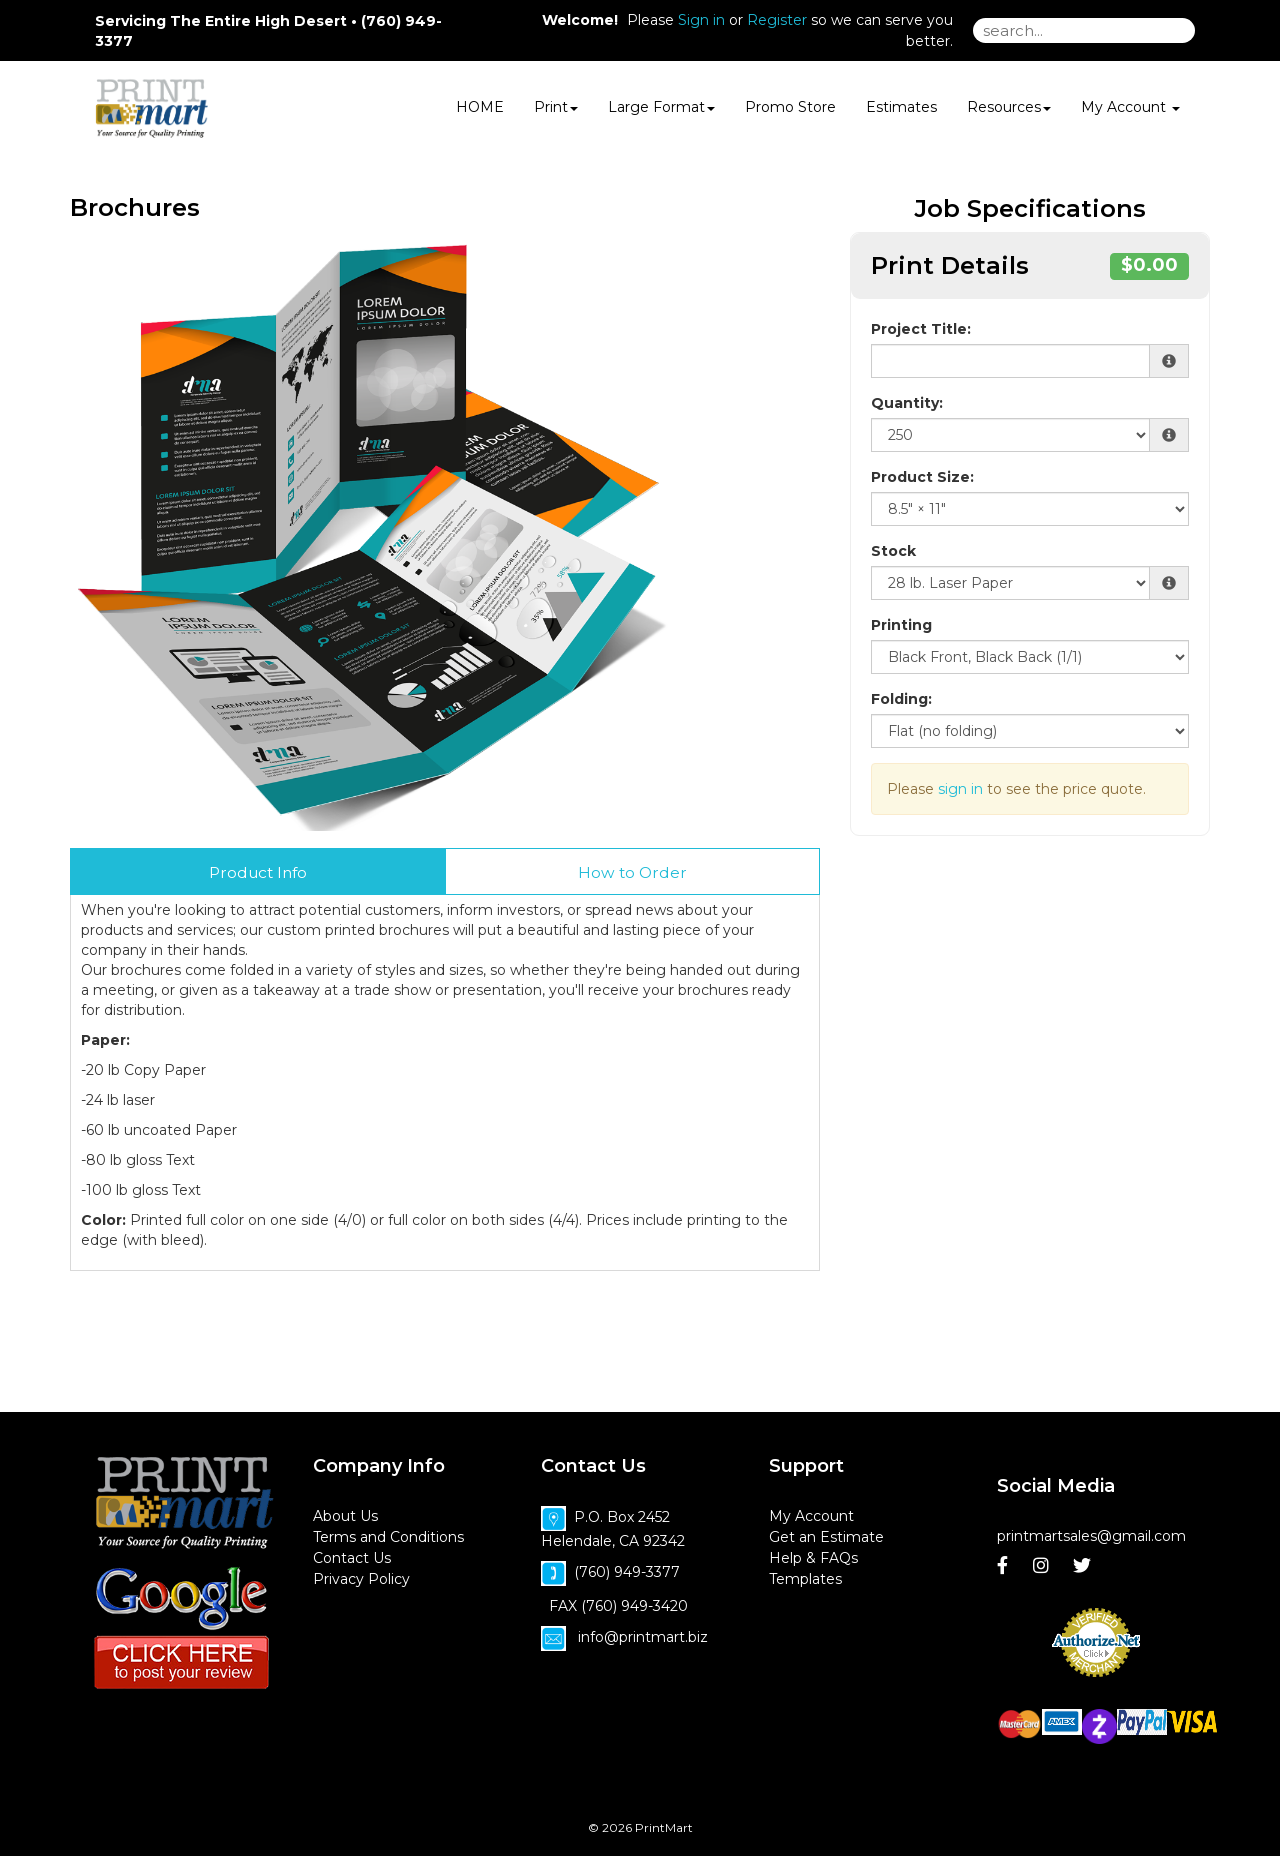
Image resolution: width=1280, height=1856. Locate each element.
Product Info (258, 872)
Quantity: (907, 403)
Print (556, 107)
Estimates (901, 107)
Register (777, 20)
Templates (805, 1579)
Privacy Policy (361, 1579)
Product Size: (922, 477)
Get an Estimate (826, 1537)
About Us (345, 1516)
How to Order (632, 872)
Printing (901, 625)
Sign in (701, 20)
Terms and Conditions (388, 1537)
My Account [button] (1130, 107)
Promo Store (790, 107)
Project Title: (921, 329)
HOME (480, 107)
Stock (893, 551)
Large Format (661, 107)
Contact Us (352, 1558)
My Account (811, 1516)
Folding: (901, 699)
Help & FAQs (813, 1558)
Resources (1009, 107)
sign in (960, 789)
